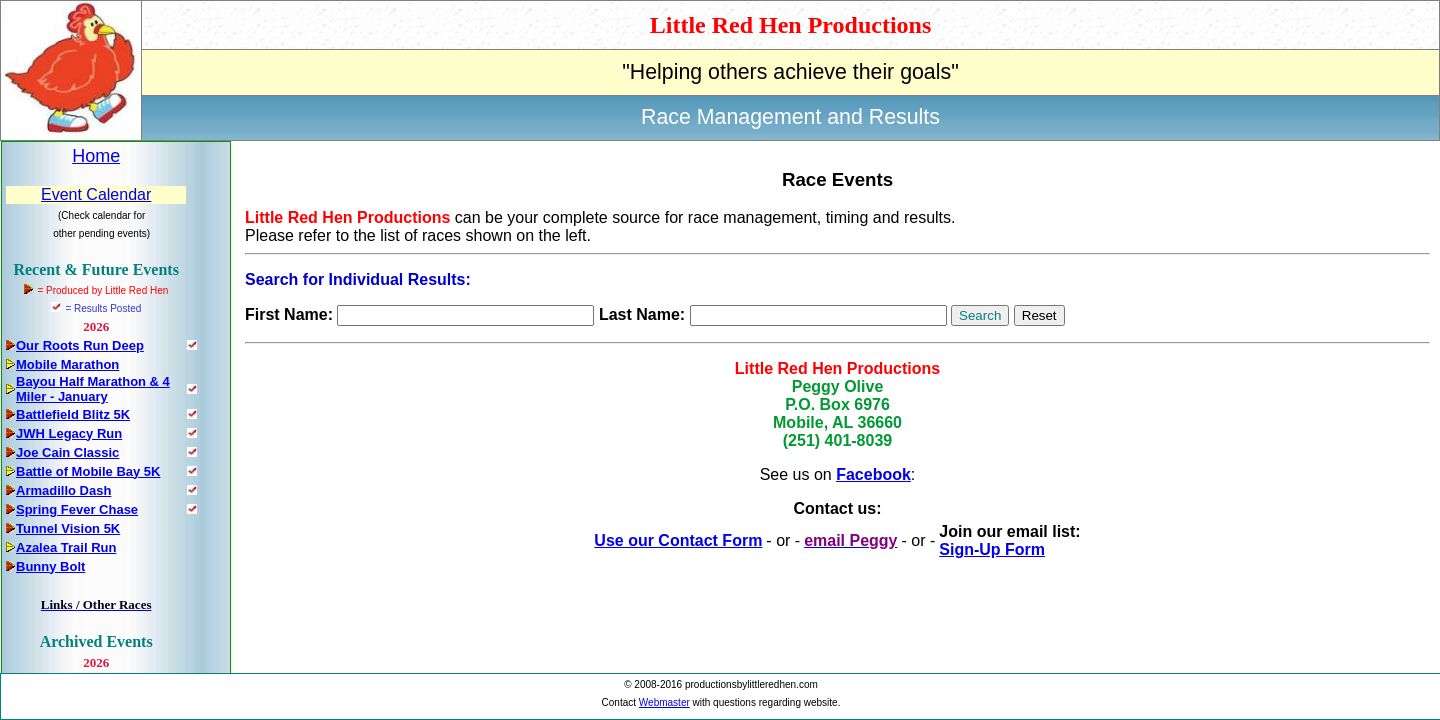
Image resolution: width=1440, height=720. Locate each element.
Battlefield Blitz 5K (73, 414)
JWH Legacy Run (69, 433)
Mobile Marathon (67, 364)
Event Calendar (96, 194)
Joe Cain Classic (67, 452)
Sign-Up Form (992, 549)
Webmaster (664, 702)
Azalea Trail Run (66, 547)
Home (96, 156)
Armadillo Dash (63, 490)
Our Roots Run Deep (80, 345)
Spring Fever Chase (77, 509)
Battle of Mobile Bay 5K (88, 471)
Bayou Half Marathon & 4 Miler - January (93, 389)
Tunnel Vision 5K (68, 528)
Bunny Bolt (50, 566)
